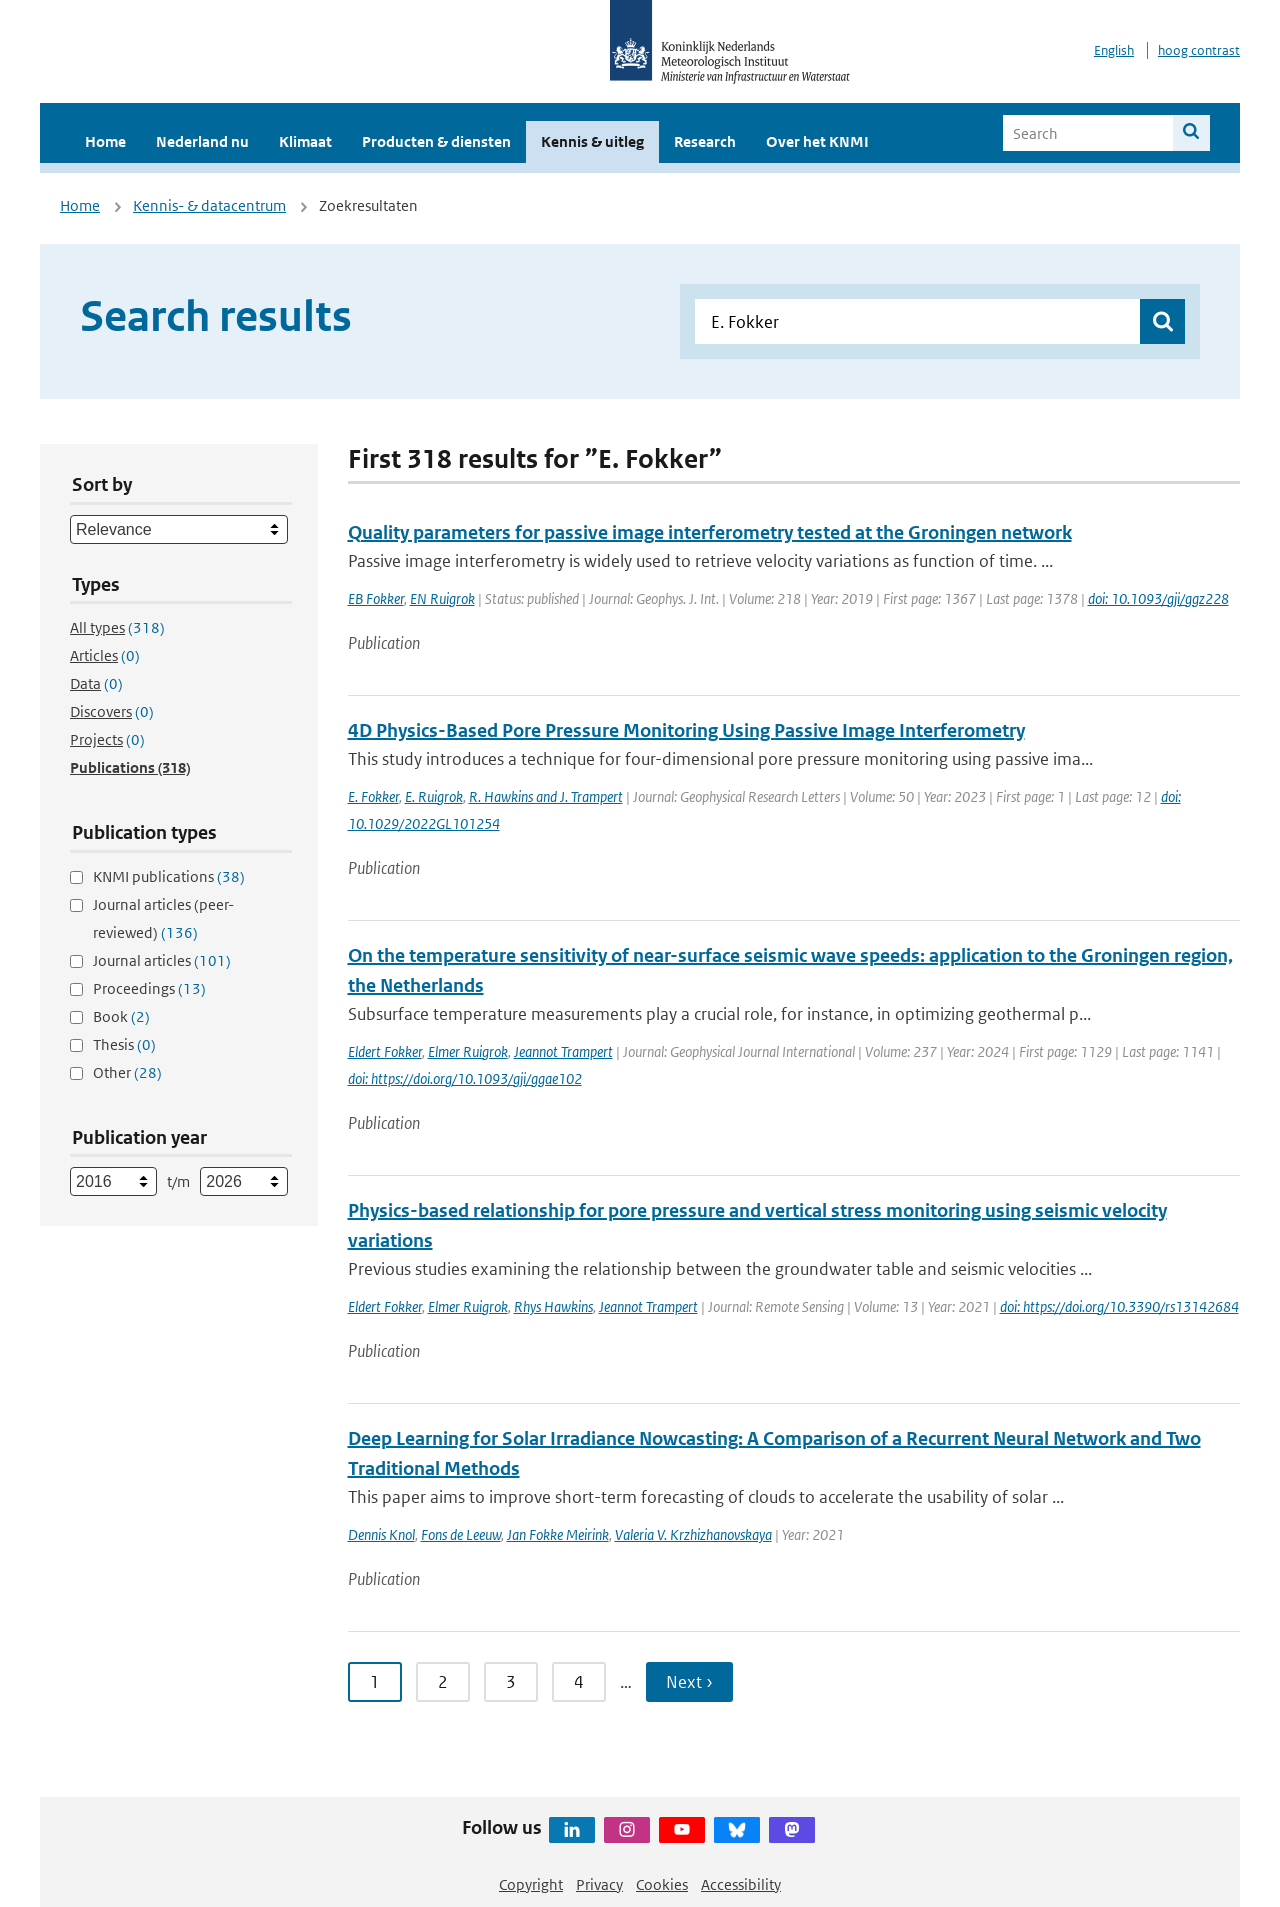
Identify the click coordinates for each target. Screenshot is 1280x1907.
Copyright (531, 1884)
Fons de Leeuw (461, 1534)
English (1114, 50)
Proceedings (149, 988)
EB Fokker (376, 598)
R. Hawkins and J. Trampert (546, 796)
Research (705, 141)
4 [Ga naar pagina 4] (579, 1682)
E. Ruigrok (434, 796)
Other (127, 1072)
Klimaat (305, 141)
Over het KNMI (817, 141)
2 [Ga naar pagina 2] (443, 1682)
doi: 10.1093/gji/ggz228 (1158, 598)
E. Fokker (373, 796)
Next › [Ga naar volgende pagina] (689, 1682)
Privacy (599, 1884)
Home (105, 141)
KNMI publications (169, 876)
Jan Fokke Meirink (558, 1534)
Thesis (124, 1044)
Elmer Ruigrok (468, 1051)
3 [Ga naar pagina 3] (511, 1682)
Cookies (662, 1884)
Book (121, 1016)
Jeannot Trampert (563, 1051)
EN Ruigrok (442, 598)
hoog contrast (1199, 50)
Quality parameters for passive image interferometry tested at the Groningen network (710, 532)
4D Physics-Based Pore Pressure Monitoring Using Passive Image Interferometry (686, 730)
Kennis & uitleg (592, 141)
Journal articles (162, 960)
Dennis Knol (381, 1534)
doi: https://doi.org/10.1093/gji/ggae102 (465, 1078)
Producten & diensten (436, 141)
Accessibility (741, 1884)
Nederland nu (202, 141)
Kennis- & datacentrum (209, 205)
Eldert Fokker (385, 1051)
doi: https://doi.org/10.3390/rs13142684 (1119, 1306)
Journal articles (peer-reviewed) (163, 918)
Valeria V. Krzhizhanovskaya (693, 1534)
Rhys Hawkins (553, 1306)
